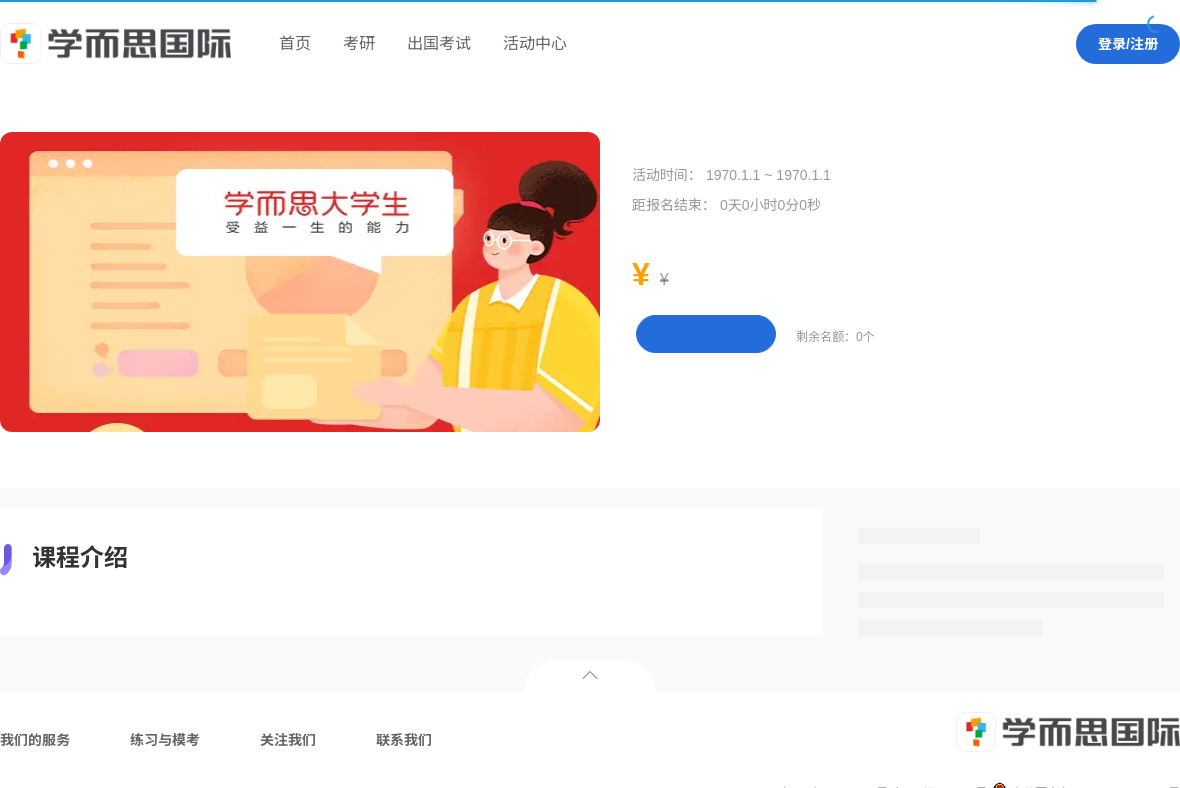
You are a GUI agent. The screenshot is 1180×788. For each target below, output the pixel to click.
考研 (359, 43)
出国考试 (439, 43)
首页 (295, 43)
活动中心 (535, 43)
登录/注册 (1128, 44)
